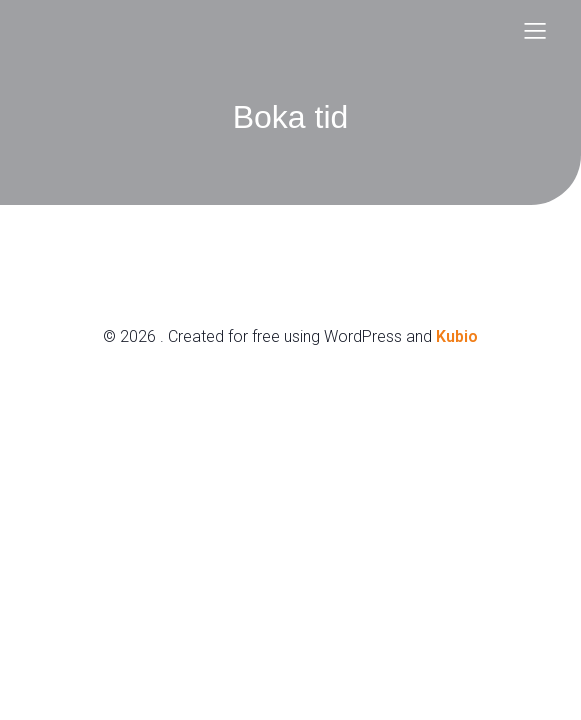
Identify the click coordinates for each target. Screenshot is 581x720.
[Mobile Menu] (536, 30)
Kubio (457, 336)
